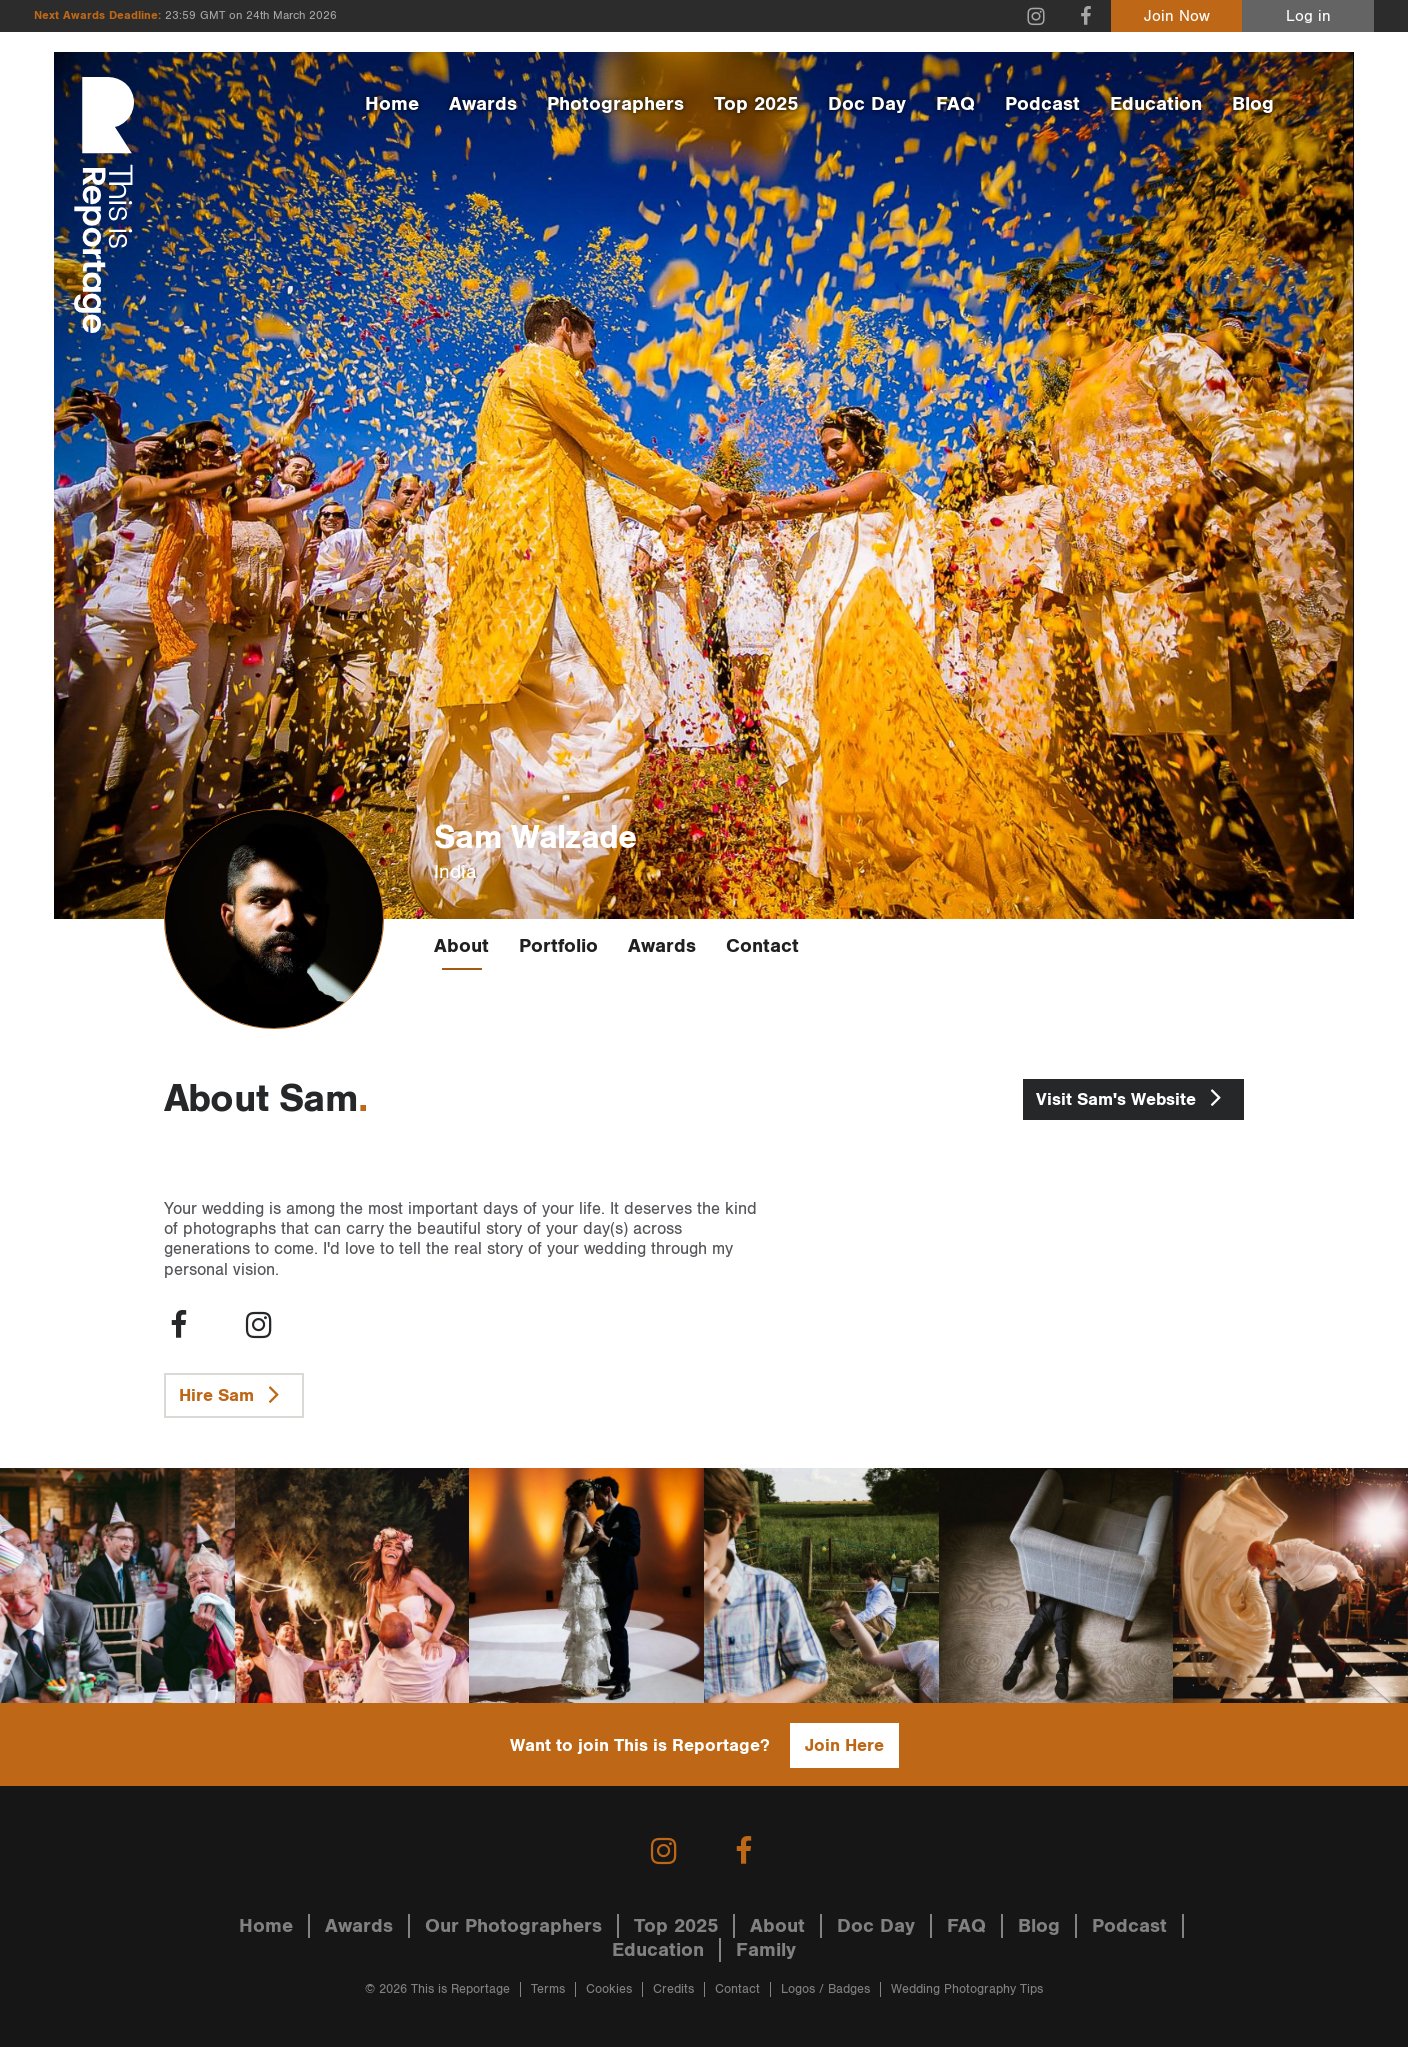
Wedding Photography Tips (967, 1989)
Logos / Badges (825, 1989)
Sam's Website (1133, 1097)
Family (766, 1950)
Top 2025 (756, 104)
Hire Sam (234, 1394)
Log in (1308, 16)
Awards (483, 104)
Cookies (609, 1989)
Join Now (1177, 16)
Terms (548, 1989)
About (461, 946)
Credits (673, 1989)
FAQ (955, 104)
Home (392, 104)
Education (1156, 104)
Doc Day (867, 104)
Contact (762, 946)
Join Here (844, 1745)
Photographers (615, 104)
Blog (1253, 104)
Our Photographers (513, 1926)
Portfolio (558, 946)
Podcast (1042, 104)
